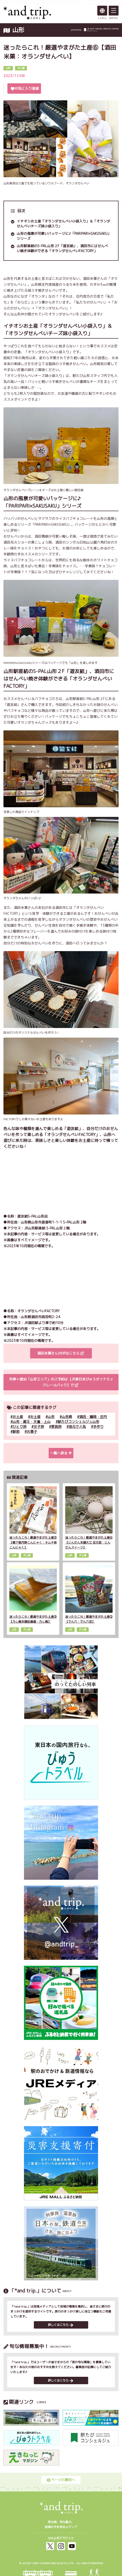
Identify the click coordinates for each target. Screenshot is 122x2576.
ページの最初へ (61, 2479)
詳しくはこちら (60, 2325)
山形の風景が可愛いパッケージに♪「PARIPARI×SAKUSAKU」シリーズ (64, 236)
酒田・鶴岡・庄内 (93, 1416)
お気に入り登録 (25, 88)
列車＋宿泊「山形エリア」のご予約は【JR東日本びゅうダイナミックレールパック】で (61, 1382)
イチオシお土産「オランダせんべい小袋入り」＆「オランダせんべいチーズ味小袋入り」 (63, 223)
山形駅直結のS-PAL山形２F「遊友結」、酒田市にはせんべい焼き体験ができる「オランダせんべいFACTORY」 (62, 248)
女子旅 (39, 1426)
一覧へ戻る (61, 1453)
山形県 (67, 1416)
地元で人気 (77, 1426)
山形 (51, 1416)
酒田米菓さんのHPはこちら (60, 1353)
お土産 (18, 1416)
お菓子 (32, 1431)
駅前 (16, 1431)
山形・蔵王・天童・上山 (32, 1421)
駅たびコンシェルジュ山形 (78, 1421)
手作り (98, 1426)
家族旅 (56, 1426)
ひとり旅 (19, 1426)
